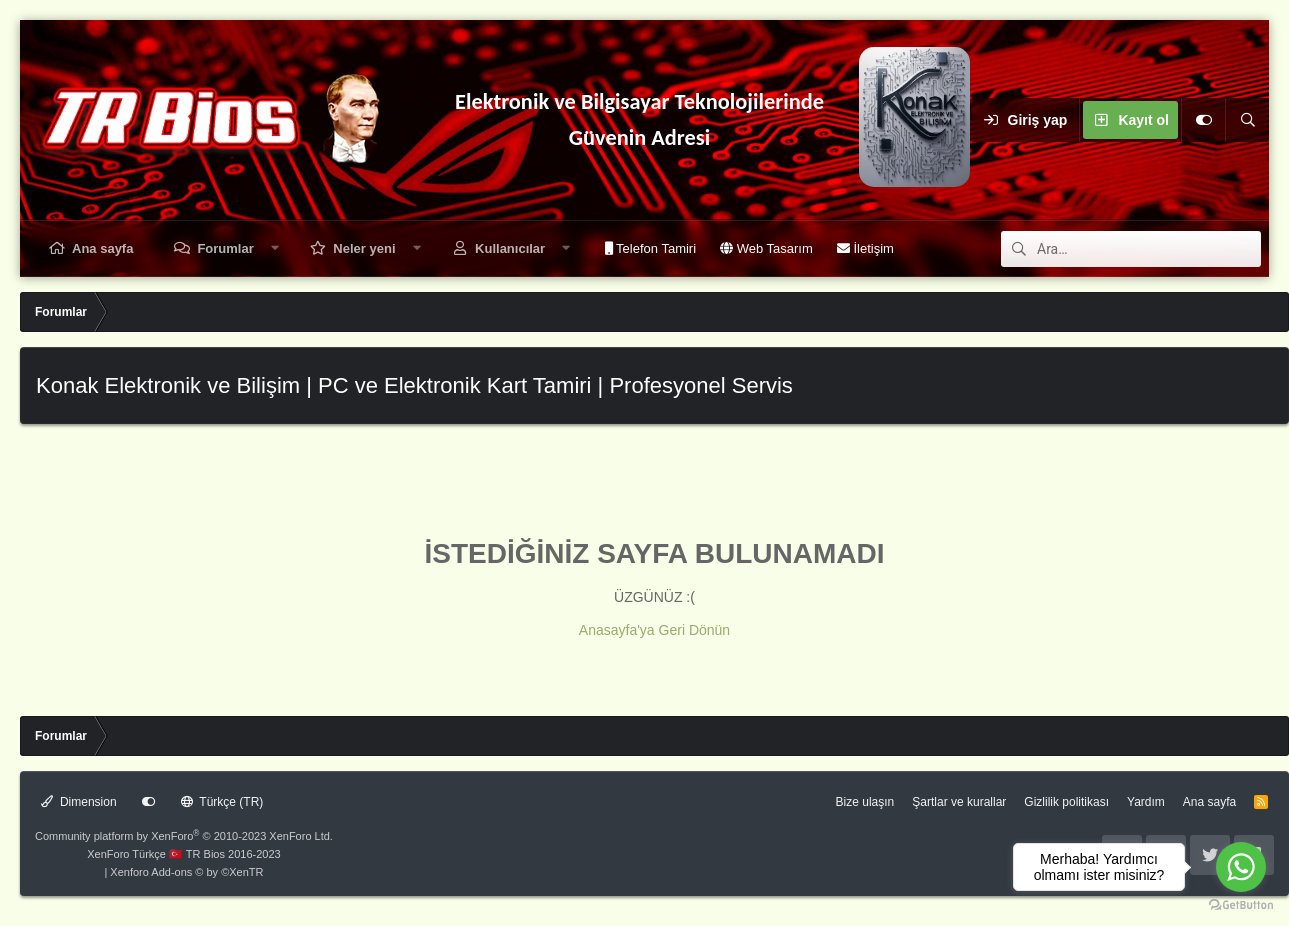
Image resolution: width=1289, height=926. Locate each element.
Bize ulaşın (865, 802)
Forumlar (225, 248)
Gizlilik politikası (1066, 802)
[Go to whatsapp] (1241, 867)
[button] (274, 248)
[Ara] (1247, 120)
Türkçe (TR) (222, 802)
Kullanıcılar (510, 248)
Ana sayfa (102, 248)
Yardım (1146, 802)
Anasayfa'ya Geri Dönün (654, 630)
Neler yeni (364, 248)
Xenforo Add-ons (186, 872)
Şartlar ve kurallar (959, 802)
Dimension (79, 802)
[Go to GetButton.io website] (1241, 905)
